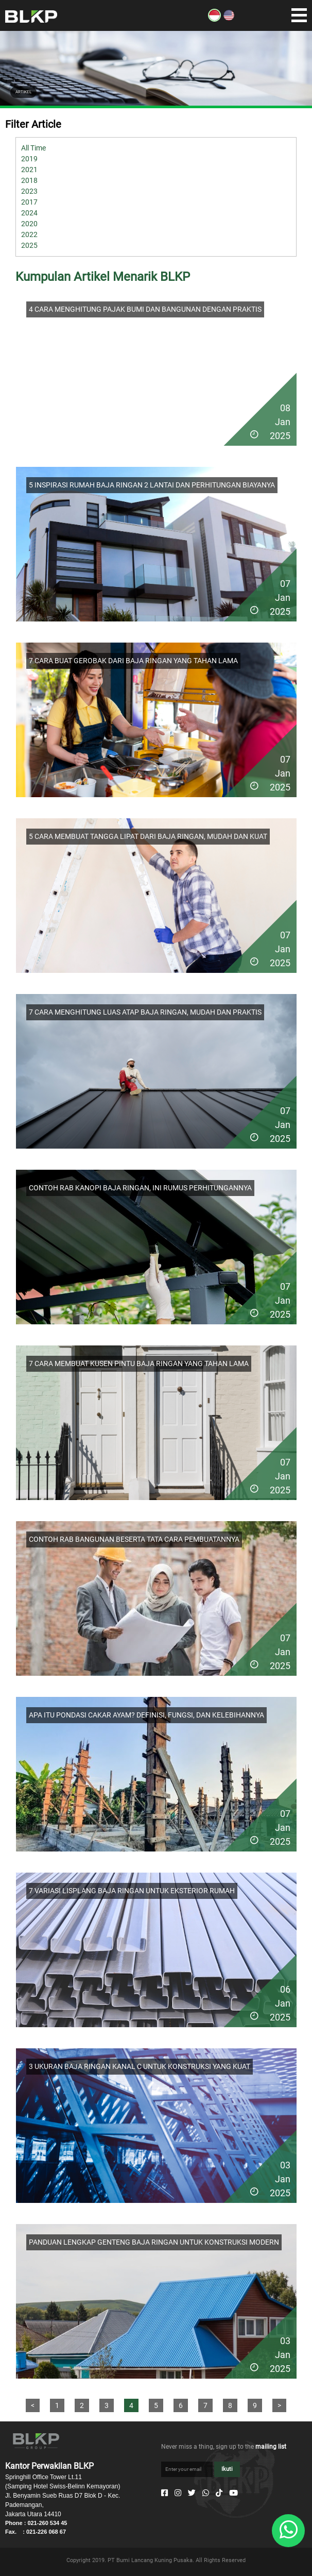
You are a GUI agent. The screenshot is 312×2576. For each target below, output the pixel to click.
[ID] (214, 19)
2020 (29, 224)
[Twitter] (192, 2493)
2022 (29, 234)
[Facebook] (164, 2493)
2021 (29, 169)
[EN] (228, 19)
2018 (29, 180)
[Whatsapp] (205, 2493)
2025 (29, 245)
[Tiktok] (219, 2493)
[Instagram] (178, 2493)
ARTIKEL (23, 92)
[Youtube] (233, 2493)
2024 (29, 213)
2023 (29, 191)
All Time (33, 148)
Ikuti (227, 2469)
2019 (29, 159)
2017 (29, 202)
